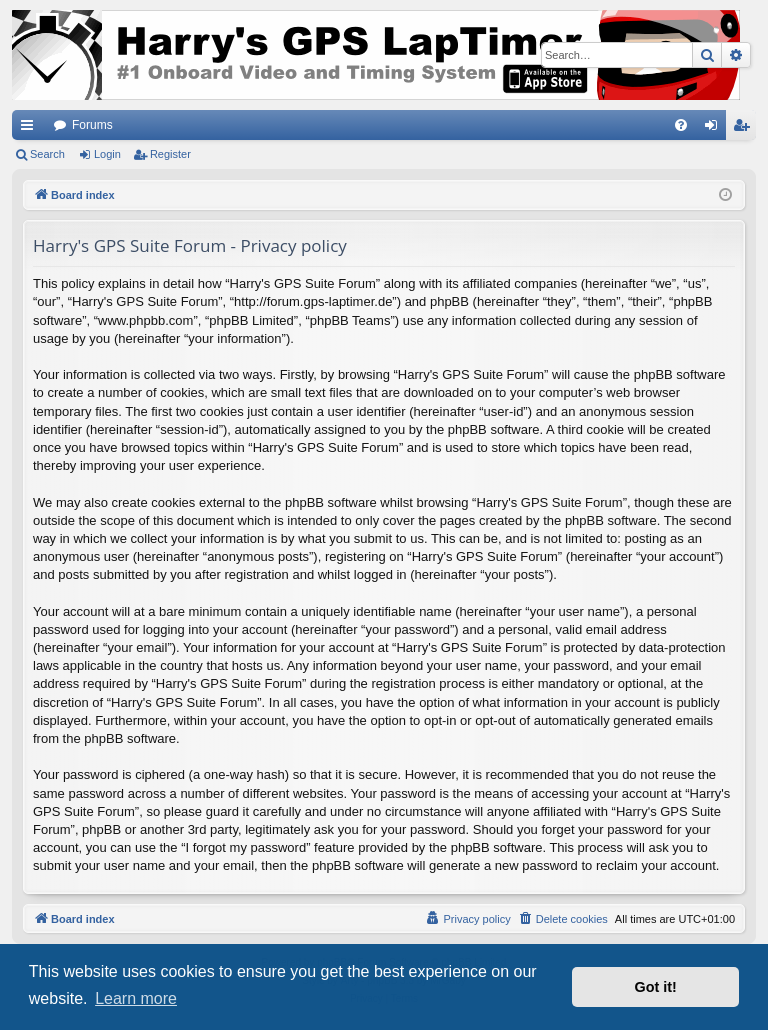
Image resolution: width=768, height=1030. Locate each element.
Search (47, 154)
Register (170, 154)
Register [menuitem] (745, 129)
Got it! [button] (656, 987)
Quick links (31, 129)
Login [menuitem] (715, 129)
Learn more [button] (136, 998)
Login (107, 154)
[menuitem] (681, 125)
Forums (92, 125)
